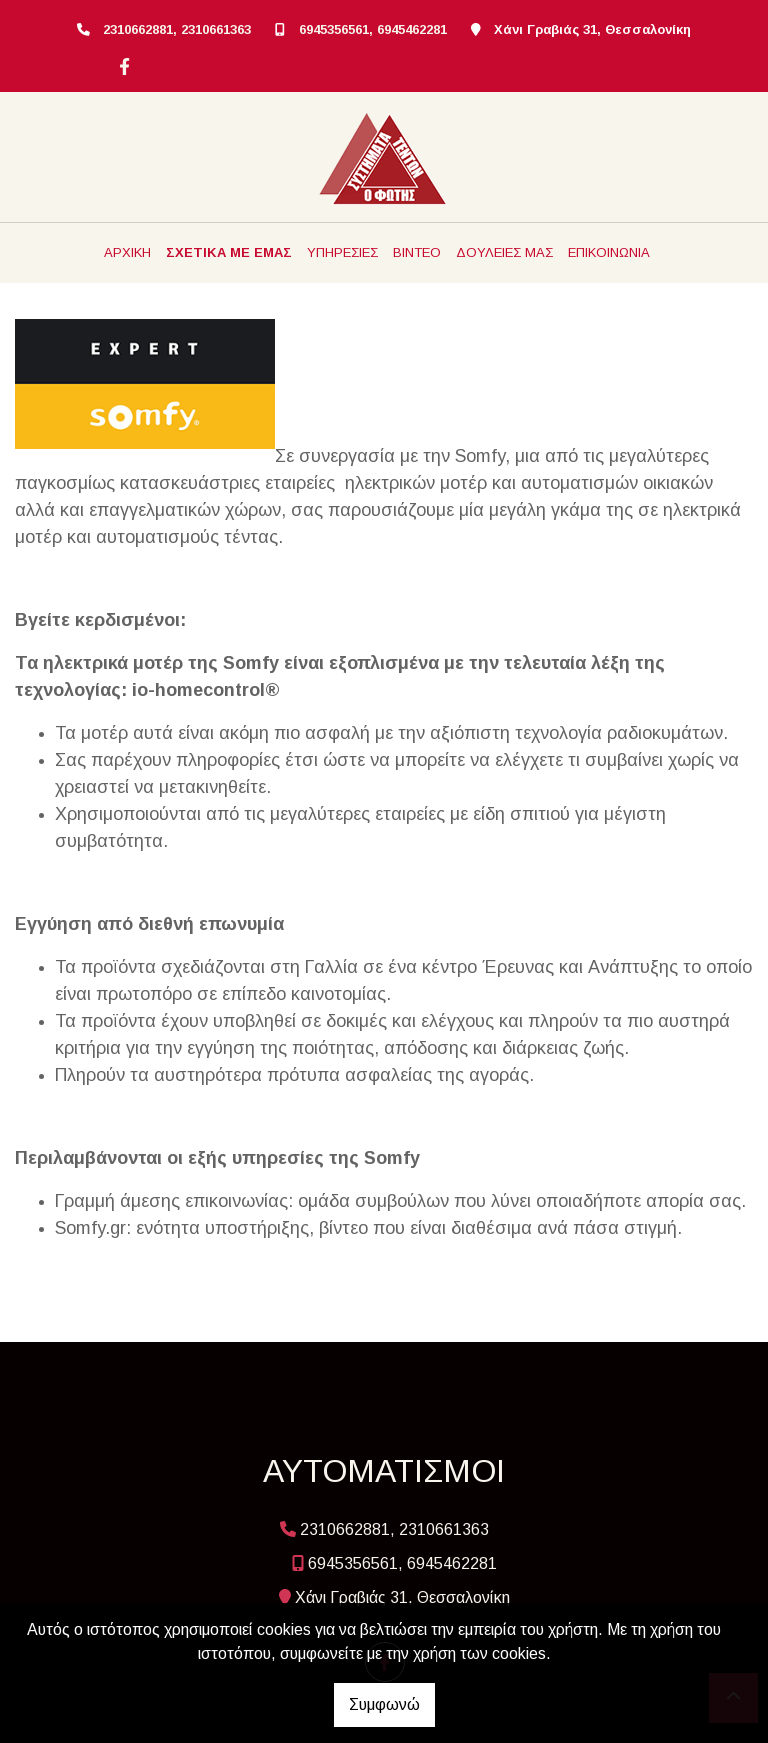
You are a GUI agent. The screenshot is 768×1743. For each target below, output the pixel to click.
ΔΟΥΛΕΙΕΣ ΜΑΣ (504, 252)
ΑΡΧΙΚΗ (127, 252)
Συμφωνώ (384, 1704)
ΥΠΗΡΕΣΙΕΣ (342, 252)
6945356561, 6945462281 (373, 29)
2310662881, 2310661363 (177, 29)
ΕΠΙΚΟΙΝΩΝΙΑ (609, 252)
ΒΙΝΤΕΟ (417, 252)
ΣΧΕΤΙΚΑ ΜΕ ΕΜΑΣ (229, 252)
